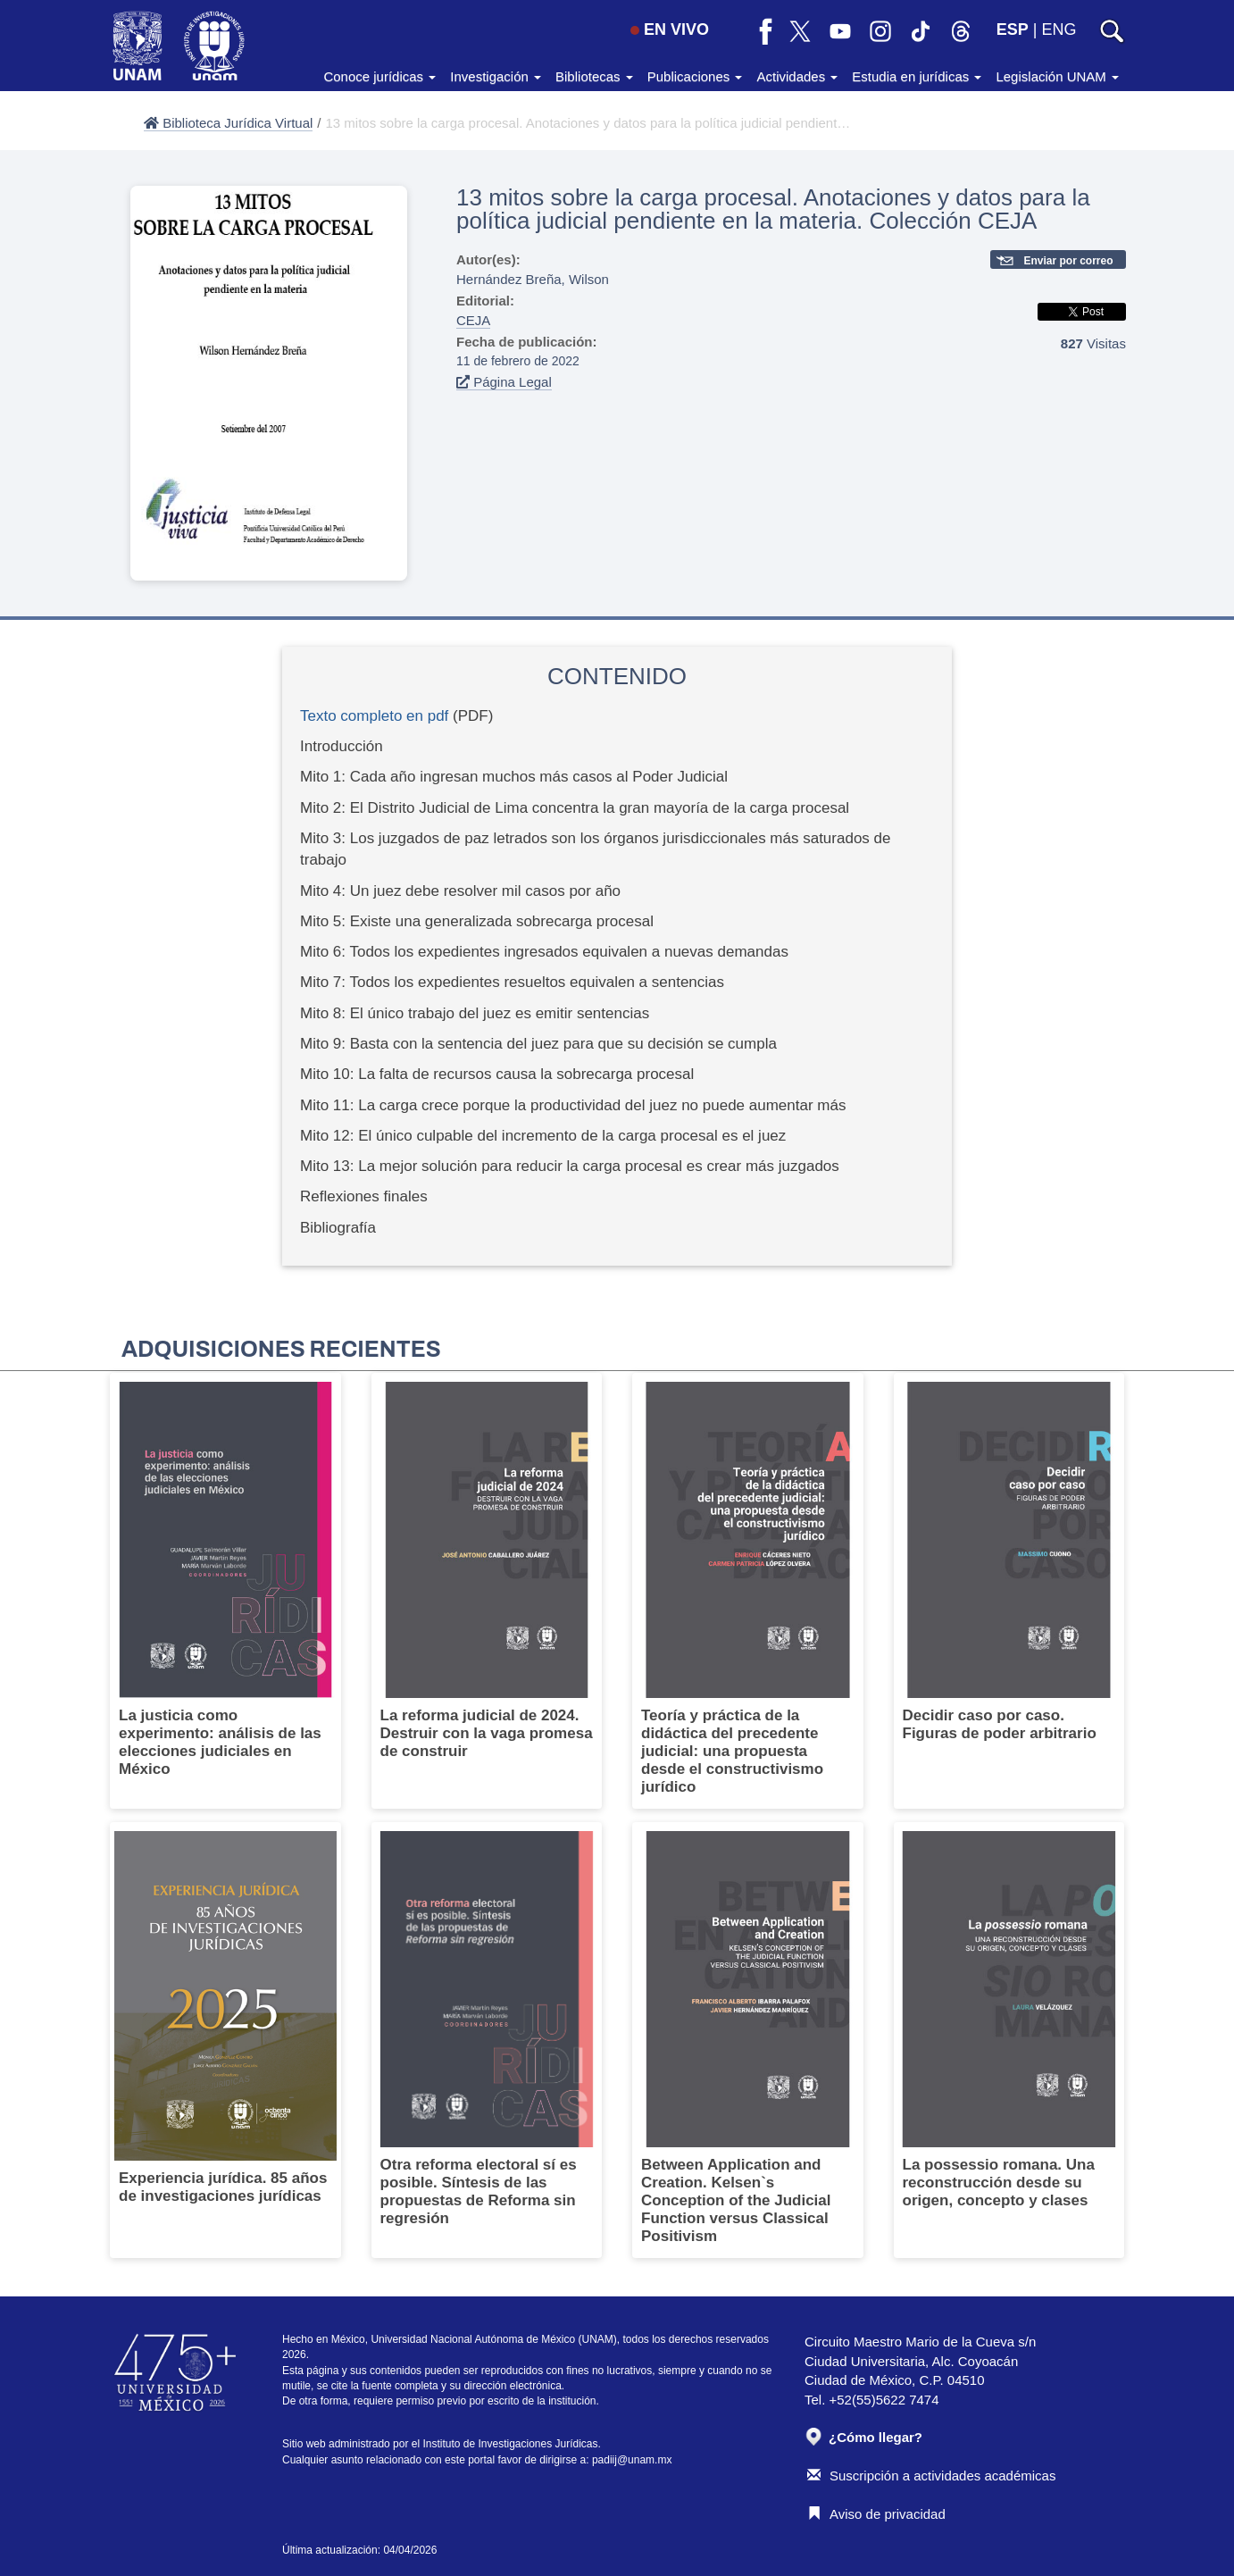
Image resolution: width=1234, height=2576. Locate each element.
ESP (1012, 29)
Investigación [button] (495, 76)
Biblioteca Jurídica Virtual (228, 122)
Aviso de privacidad (876, 2514)
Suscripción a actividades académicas (931, 2475)
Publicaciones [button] (695, 76)
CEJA (473, 320)
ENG (1058, 29)
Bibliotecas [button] (594, 76)
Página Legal (504, 381)
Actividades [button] (797, 76)
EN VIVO (669, 29)
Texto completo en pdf (374, 715)
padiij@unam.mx (632, 2460)
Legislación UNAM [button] (1057, 76)
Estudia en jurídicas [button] (916, 76)
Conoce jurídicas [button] (379, 76)
